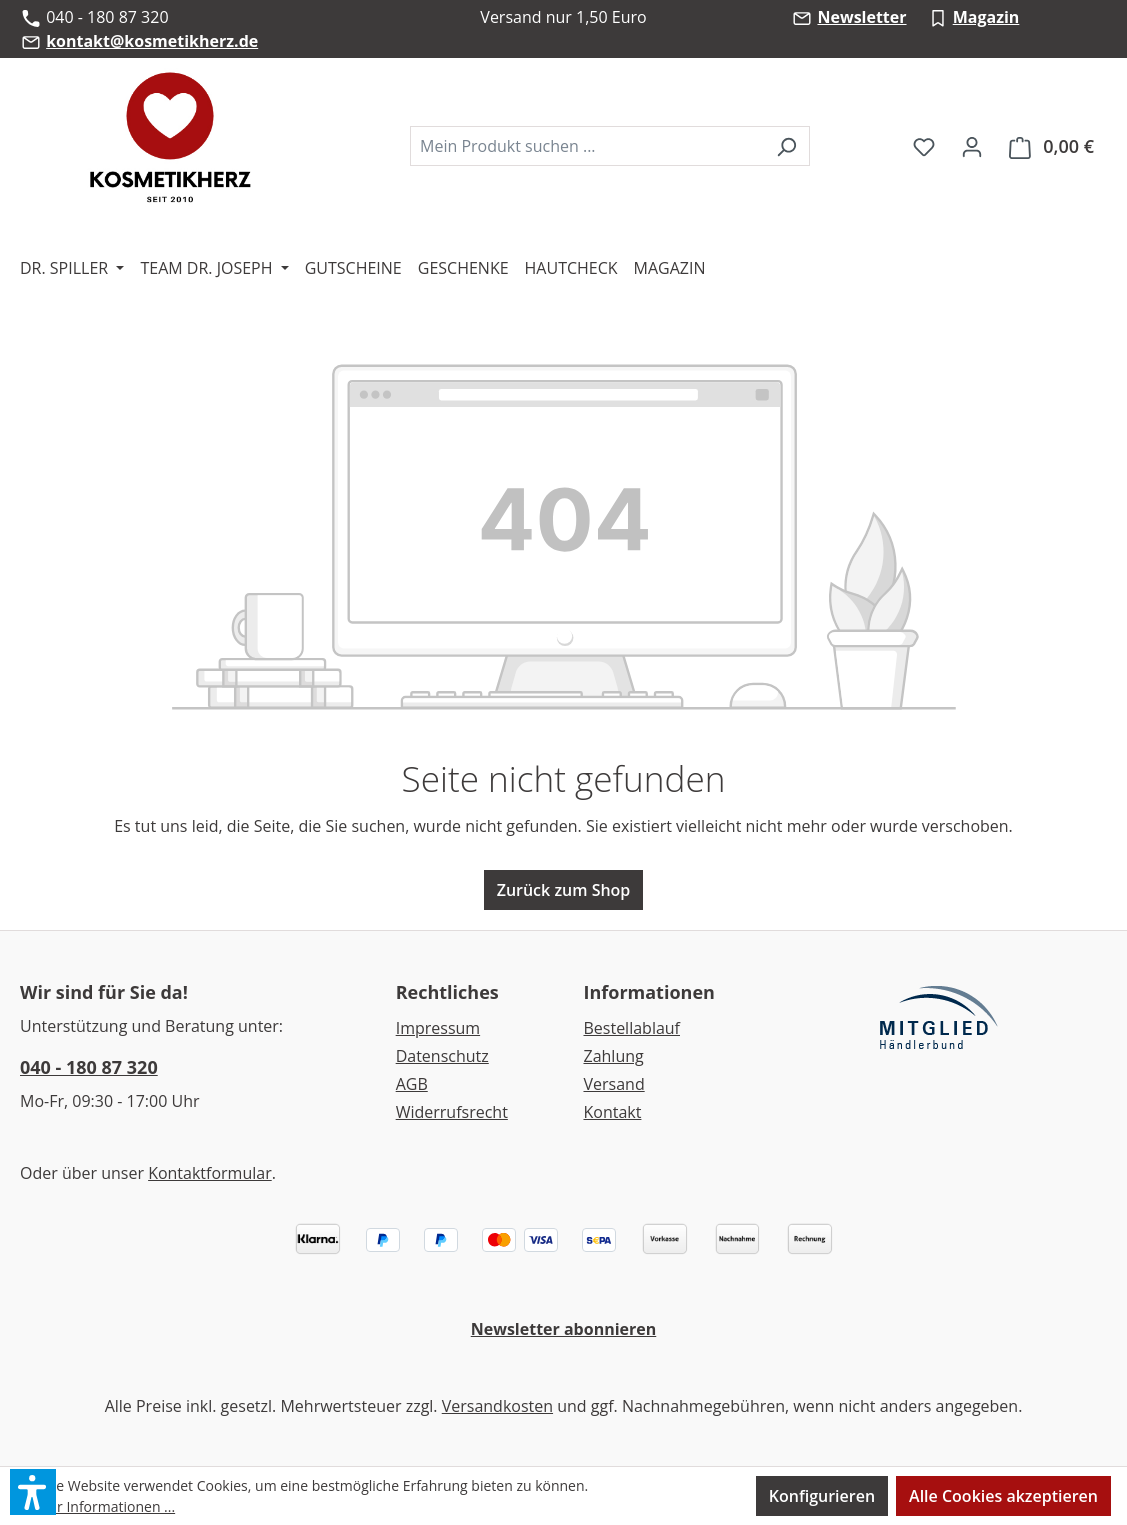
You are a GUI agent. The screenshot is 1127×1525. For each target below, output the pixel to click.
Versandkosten (497, 1406)
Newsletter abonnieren (564, 1329)
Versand (613, 1084)
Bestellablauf (631, 1028)
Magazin (986, 17)
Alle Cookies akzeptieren (1003, 1496)
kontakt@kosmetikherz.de (152, 41)
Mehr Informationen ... (101, 1506)
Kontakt (612, 1112)
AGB (412, 1084)
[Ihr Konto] (972, 146)
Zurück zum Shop (564, 890)
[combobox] (587, 146)
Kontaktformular (210, 1173)
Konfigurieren (822, 1496)
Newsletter (861, 17)
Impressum (438, 1028)
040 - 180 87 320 (89, 1067)
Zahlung (613, 1056)
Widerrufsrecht (452, 1112)
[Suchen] (786, 146)
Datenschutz (442, 1056)
